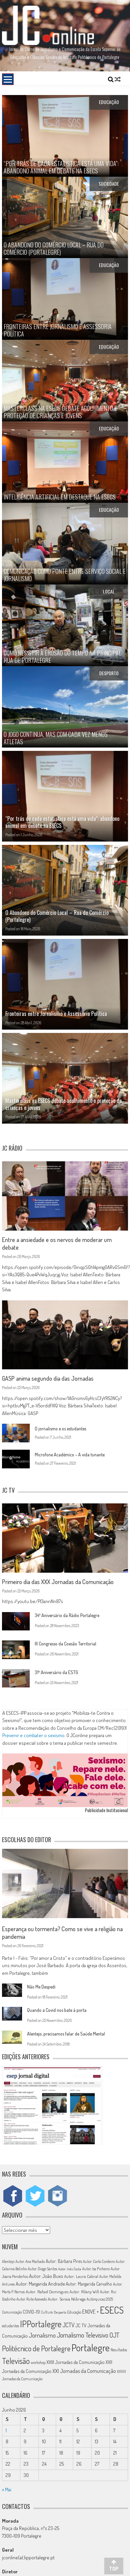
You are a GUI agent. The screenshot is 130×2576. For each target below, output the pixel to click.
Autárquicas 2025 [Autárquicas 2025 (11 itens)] (100, 2299)
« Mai (6, 2489)
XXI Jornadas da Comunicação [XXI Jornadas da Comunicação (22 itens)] (84, 2370)
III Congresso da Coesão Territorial (65, 1643)
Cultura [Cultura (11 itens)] (47, 2312)
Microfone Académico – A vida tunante (70, 1454)
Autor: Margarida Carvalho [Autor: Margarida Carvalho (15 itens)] (89, 2284)
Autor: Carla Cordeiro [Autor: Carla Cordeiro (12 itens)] (99, 2261)
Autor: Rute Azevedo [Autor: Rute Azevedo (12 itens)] (31, 2299)
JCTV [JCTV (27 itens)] (68, 2325)
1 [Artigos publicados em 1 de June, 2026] (6, 2430)
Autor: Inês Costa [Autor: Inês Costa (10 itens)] (69, 2269)
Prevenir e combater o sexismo (33, 1735)
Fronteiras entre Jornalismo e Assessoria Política (56, 1014)
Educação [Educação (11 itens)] (74, 2312)
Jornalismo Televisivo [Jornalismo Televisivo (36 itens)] (82, 2335)
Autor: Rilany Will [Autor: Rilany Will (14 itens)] (84, 2291)
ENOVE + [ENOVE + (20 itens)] (90, 2311)
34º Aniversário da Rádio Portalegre (67, 1615)
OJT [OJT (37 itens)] (114, 2335)
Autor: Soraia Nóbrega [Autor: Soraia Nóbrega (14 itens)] (67, 2299)
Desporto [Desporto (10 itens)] (60, 2312)
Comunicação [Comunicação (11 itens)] (12, 2312)
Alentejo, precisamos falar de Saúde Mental (66, 2034)
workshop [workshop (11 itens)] (38, 2362)
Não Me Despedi (41, 1987)
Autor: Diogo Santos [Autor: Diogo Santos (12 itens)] (42, 2268)
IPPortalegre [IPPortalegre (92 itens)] (40, 2323)
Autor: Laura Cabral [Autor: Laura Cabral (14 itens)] (81, 2276)
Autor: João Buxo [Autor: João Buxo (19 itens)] (46, 2276)
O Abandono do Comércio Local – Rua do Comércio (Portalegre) (57, 916)
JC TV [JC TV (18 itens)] (81, 2325)
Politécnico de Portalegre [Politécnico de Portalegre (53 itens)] (36, 2348)
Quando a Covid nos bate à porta (57, 2010)
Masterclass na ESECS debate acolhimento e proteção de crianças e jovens (63, 1104)
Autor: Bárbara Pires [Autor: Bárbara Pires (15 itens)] (64, 2261)
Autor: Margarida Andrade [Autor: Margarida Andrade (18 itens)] (40, 2284)
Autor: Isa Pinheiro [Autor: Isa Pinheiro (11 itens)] (96, 2268)
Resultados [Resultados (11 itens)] (119, 2349)
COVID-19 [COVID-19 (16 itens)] (31, 2312)
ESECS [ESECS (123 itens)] (112, 2310)
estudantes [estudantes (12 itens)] (10, 2325)
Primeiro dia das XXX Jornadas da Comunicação (58, 1581)
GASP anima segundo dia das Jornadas (48, 1378)
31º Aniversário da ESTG (56, 1672)
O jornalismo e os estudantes (60, 1428)
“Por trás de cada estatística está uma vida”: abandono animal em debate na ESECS (62, 822)
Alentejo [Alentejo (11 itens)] (8, 2261)
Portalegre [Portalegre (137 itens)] (91, 2347)
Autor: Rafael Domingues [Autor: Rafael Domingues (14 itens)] (47, 2291)
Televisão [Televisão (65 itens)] (16, 2361)
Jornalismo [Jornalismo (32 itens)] (42, 2335)
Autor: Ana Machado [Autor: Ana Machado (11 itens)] (30, 2261)
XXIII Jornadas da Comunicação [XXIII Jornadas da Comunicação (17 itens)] (75, 2362)
